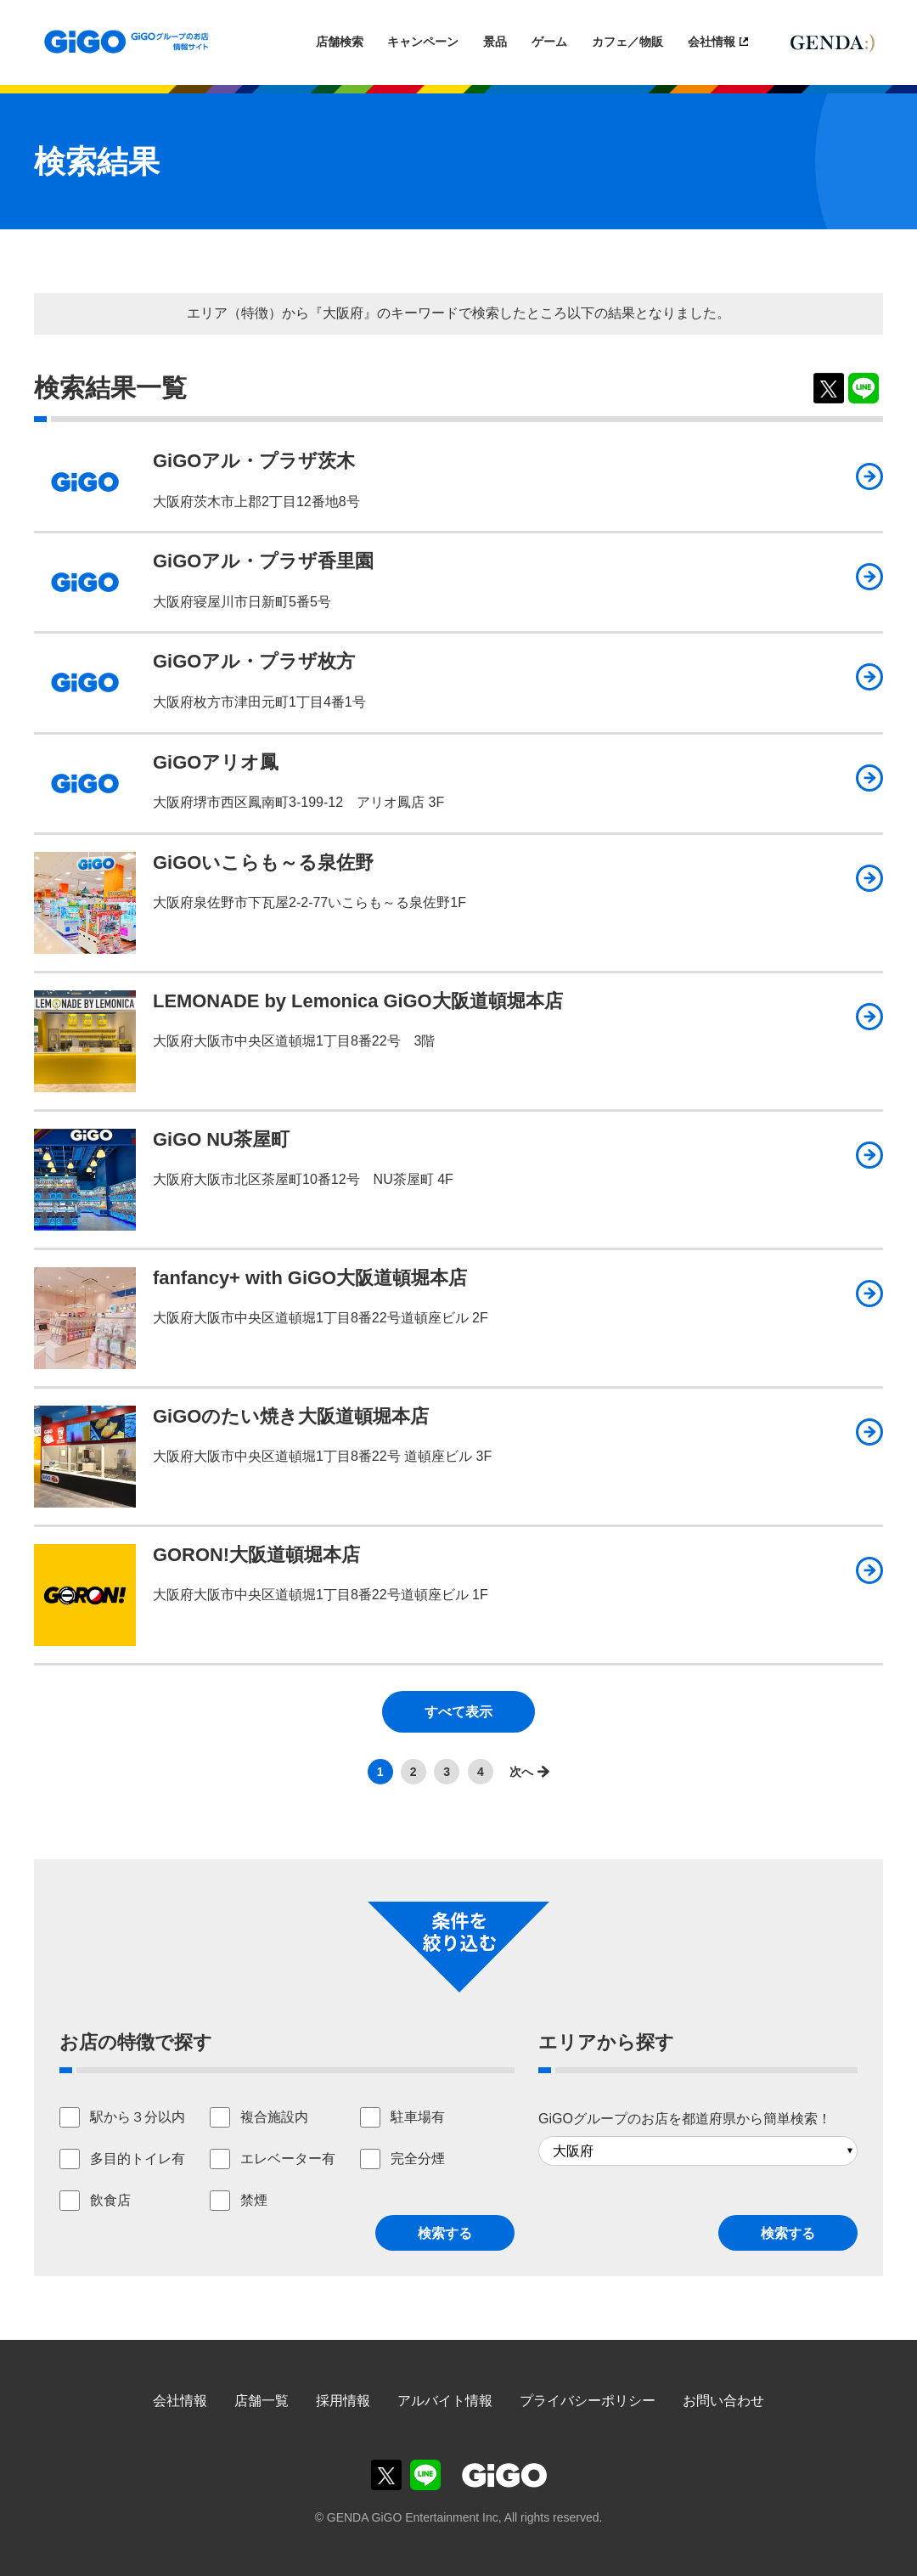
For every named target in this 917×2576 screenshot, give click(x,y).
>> (525, 1771)
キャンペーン (422, 41)
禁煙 (253, 2200)
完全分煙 (418, 2158)
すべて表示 (458, 1712)
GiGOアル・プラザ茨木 (254, 460)
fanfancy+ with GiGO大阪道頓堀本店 (310, 1277)
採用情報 (343, 2400)
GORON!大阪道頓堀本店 (256, 1554)
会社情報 (711, 41)
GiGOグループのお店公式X (386, 2475)
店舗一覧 (261, 2400)
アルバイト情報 (444, 2400)
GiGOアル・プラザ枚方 (254, 661)
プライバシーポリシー (587, 2400)
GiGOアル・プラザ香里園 (263, 561)
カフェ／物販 (627, 41)
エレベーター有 (287, 2158)
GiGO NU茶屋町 (221, 1139)
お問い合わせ (723, 2400)
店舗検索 (339, 41)
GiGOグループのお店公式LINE (425, 2475)
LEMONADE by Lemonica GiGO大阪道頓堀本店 (358, 1001)
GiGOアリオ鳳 (215, 762)
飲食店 (110, 2200)
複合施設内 (274, 2117)
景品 (495, 41)
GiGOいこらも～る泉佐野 (263, 862)
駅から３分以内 (137, 2117)
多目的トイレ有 (137, 2158)
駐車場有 (418, 2117)
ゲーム (549, 41)
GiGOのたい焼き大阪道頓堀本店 (291, 1416)
